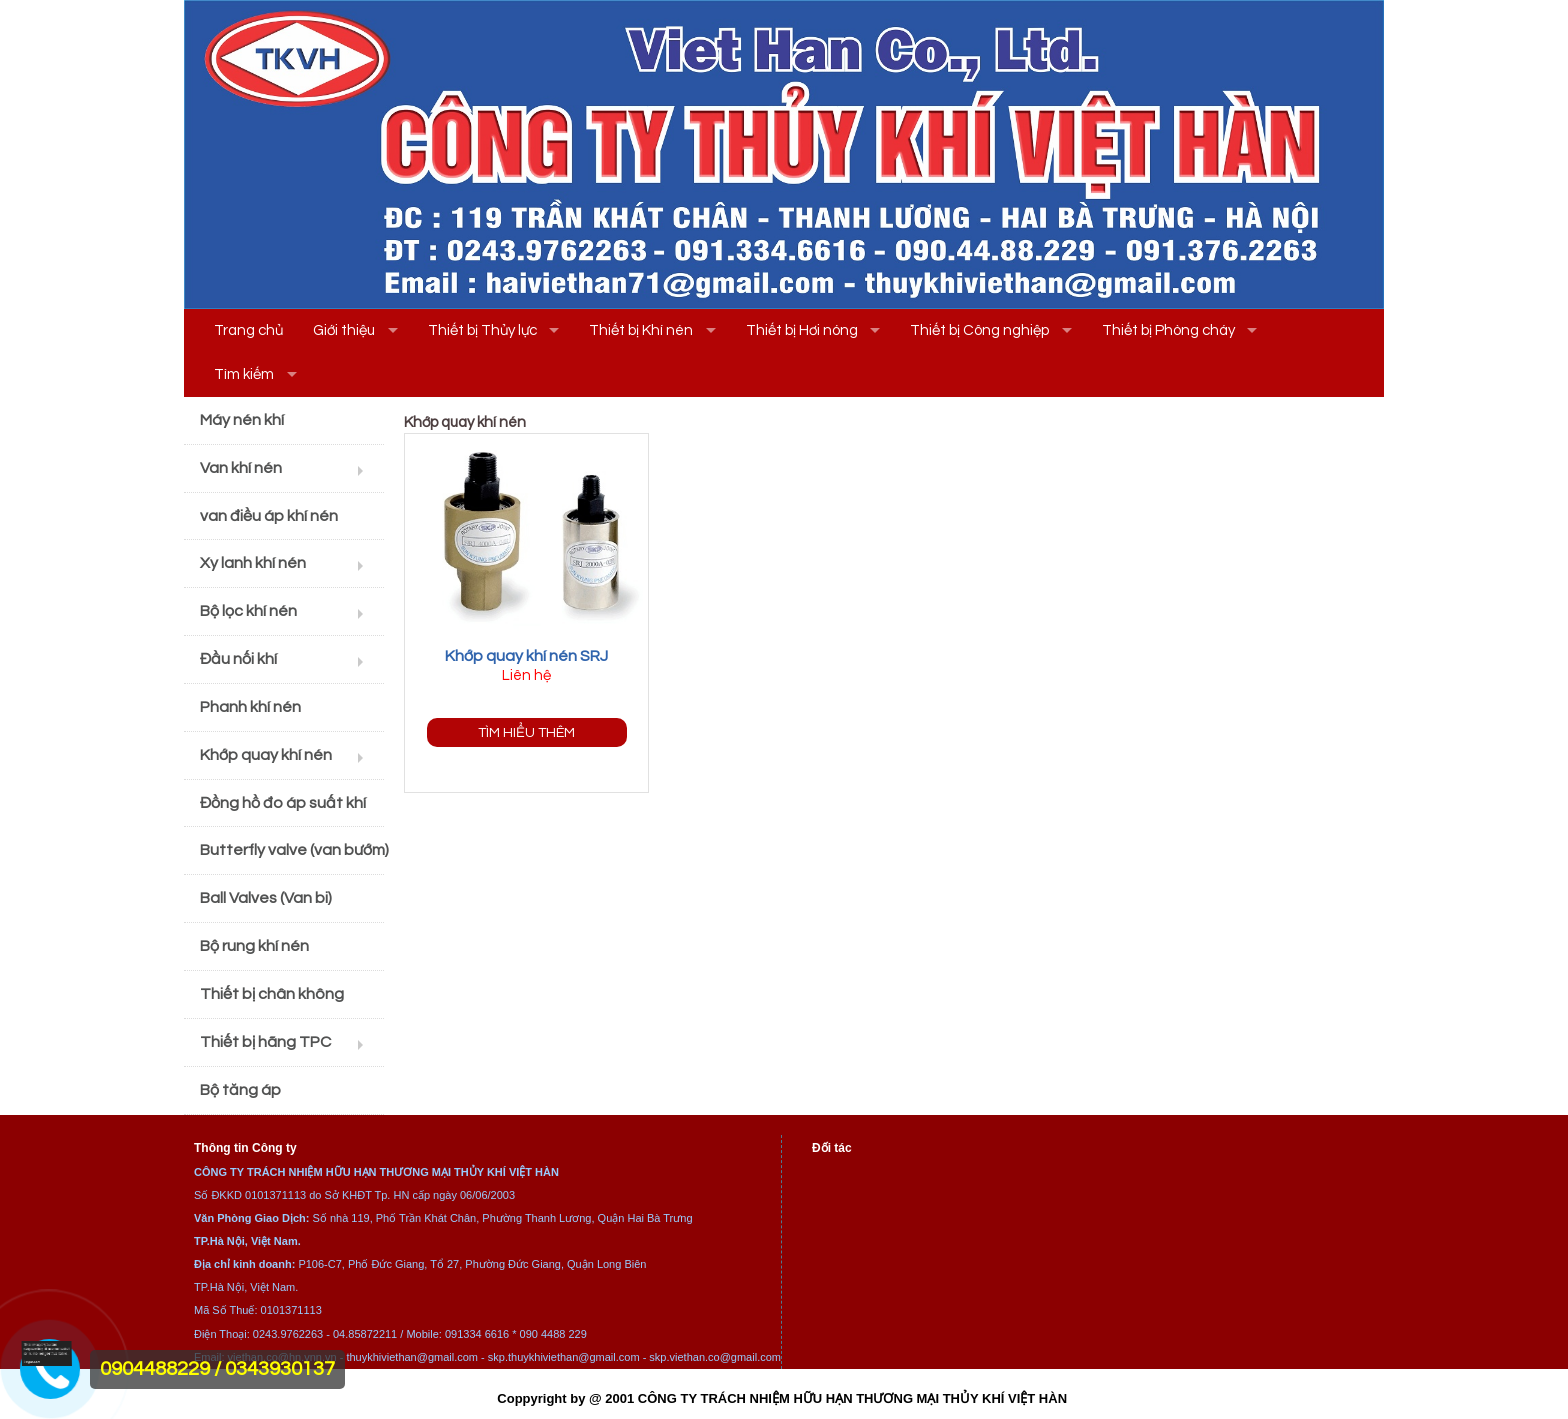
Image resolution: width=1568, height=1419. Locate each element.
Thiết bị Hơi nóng (802, 330)
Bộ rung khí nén (254, 946)
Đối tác (832, 1148)
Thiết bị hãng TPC (265, 1042)
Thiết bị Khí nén (641, 330)
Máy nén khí (242, 420)
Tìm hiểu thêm (526, 732)
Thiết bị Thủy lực (482, 330)
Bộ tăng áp (240, 1090)
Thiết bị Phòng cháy (1168, 330)
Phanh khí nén (250, 707)
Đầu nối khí (238, 659)
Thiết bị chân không (272, 994)
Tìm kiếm (244, 374)
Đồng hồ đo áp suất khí (283, 803)
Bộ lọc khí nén (248, 611)
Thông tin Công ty (245, 1148)
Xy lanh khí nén (253, 563)
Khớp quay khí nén (266, 755)
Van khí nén (241, 468)
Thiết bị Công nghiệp (979, 330)
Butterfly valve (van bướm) (292, 850)
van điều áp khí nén (269, 516)
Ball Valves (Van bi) (266, 898)
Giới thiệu (344, 330)
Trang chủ (248, 330)
